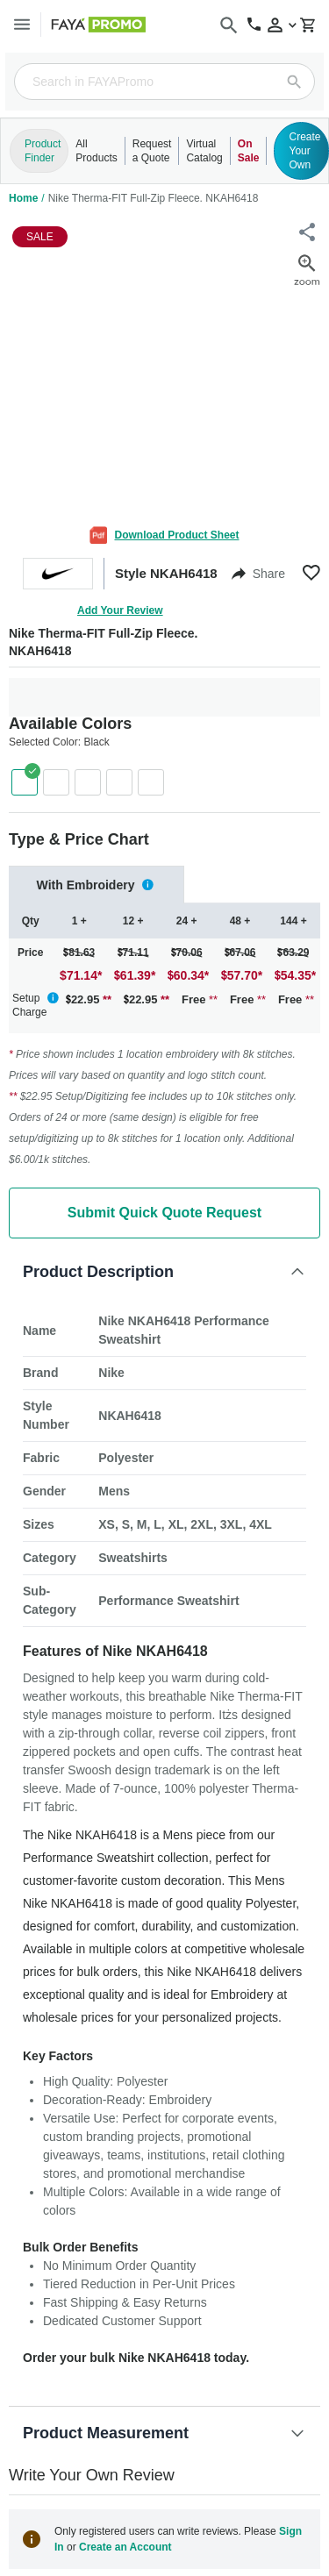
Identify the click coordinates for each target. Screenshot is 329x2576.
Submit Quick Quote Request (164, 1212)
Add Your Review (120, 610)
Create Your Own (304, 151)
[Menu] (22, 24)
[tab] (96, 884)
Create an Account (125, 2547)
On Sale (249, 151)
